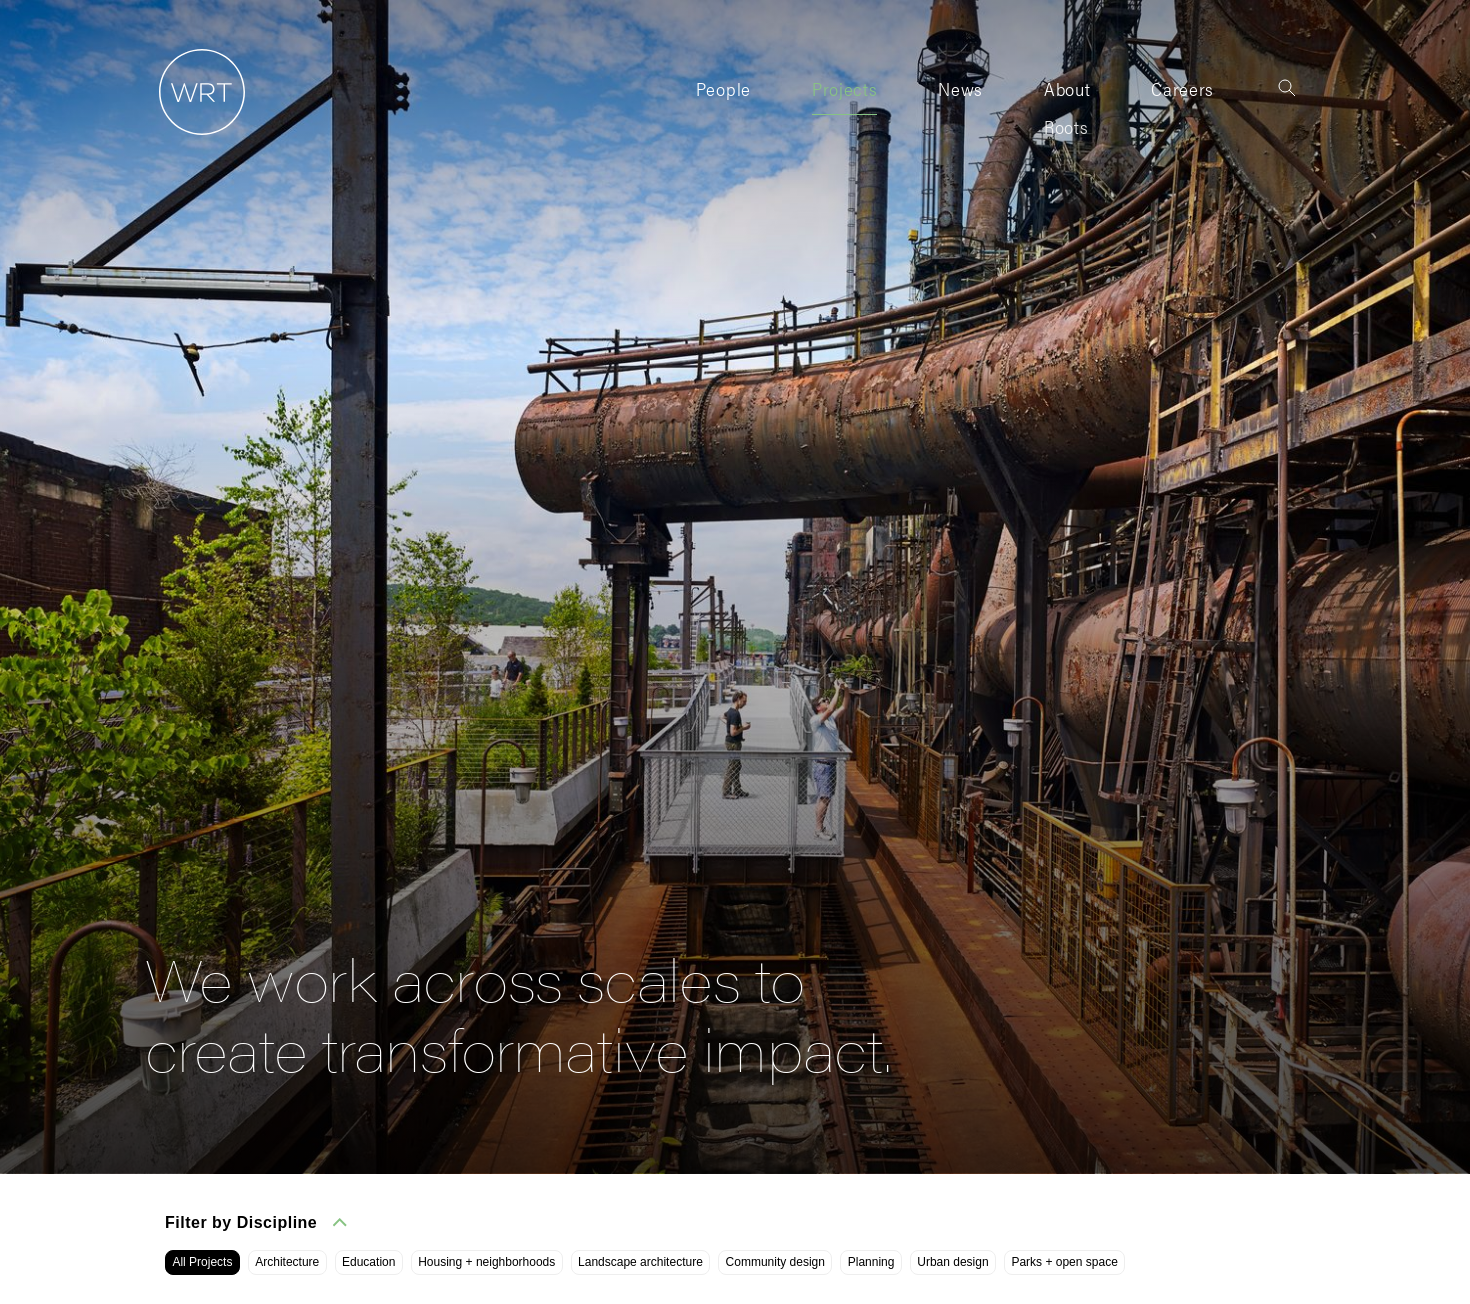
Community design (775, 1262)
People (723, 88)
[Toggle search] (1287, 88)
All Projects (202, 1262)
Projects (844, 88)
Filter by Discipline (256, 1222)
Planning (871, 1262)
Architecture (287, 1262)
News (960, 88)
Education (368, 1262)
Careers (1182, 88)
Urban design (952, 1262)
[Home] (195, 135)
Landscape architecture (640, 1262)
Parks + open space (1064, 1262)
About (1067, 88)
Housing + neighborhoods (486, 1262)
